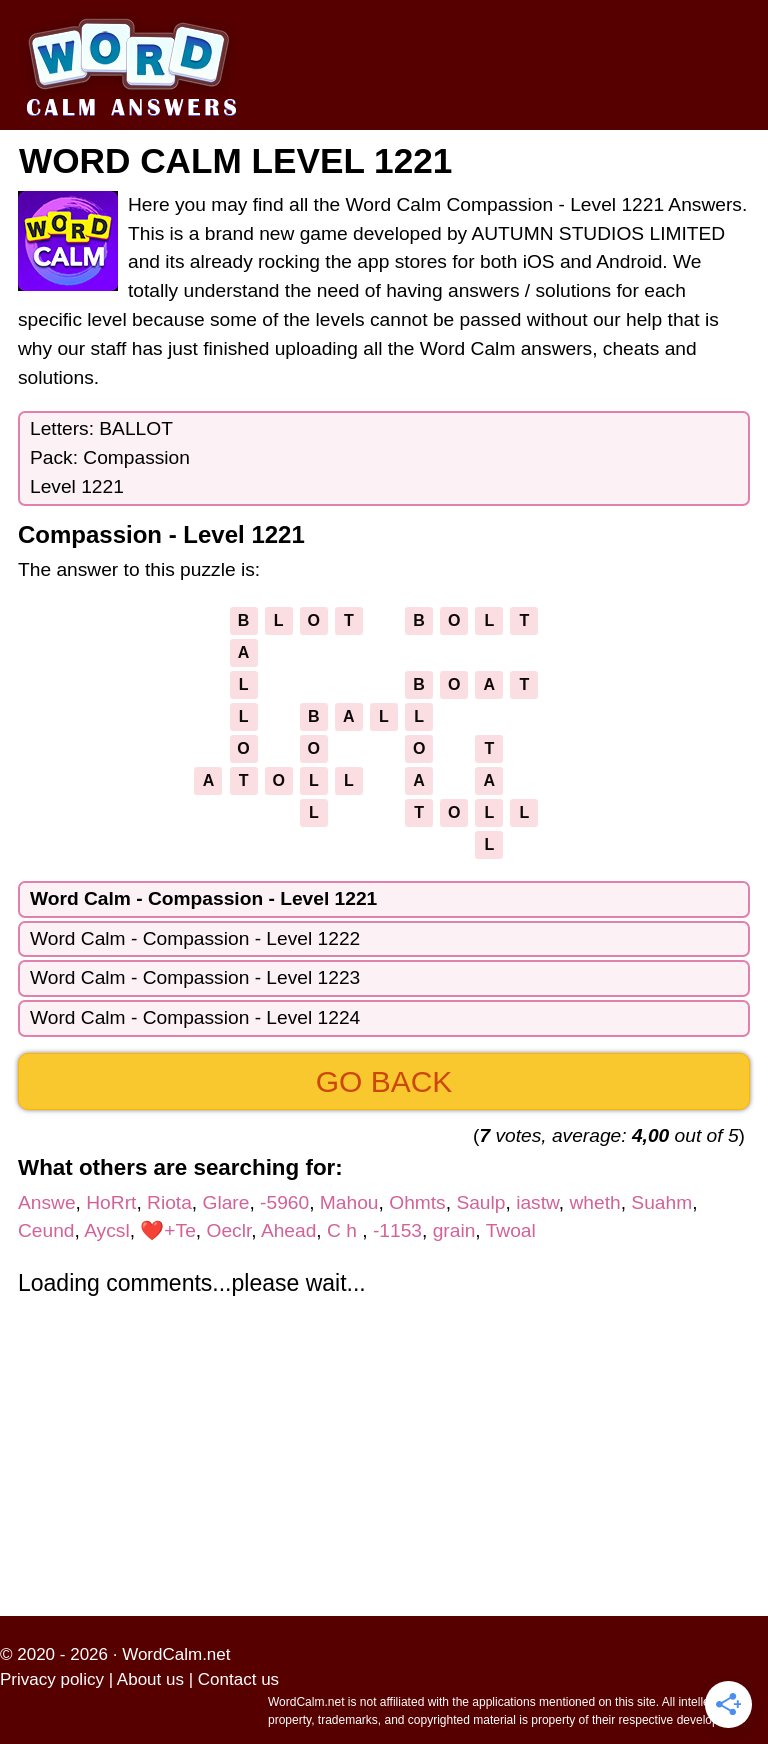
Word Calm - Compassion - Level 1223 (195, 977)
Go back (384, 1081)
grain (454, 1230)
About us (150, 1679)
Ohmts (417, 1202)
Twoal (511, 1230)
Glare (226, 1202)
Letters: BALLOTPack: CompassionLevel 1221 (110, 457)
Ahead (288, 1230)
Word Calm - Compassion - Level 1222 (195, 938)
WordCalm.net (176, 1654)
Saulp (480, 1202)
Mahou (349, 1202)
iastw (537, 1202)
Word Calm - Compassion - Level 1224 (195, 1017)
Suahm (661, 1202)
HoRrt (111, 1202)
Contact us (238, 1679)
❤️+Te (167, 1230)
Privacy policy (52, 1679)
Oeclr (228, 1230)
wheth (594, 1202)
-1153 (397, 1230)
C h (344, 1230)
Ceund (46, 1230)
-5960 (284, 1202)
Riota (169, 1202)
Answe (47, 1202)
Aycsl (107, 1230)
